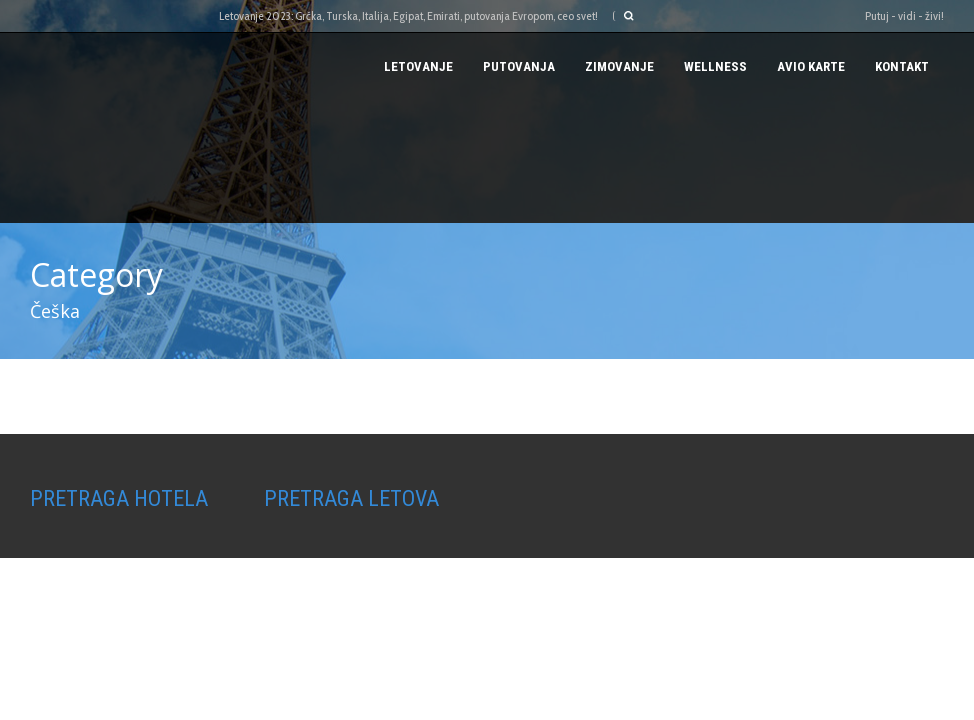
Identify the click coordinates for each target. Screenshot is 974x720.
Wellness (715, 66)
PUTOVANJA (519, 66)
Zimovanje (619, 66)
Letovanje (418, 66)
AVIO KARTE (811, 66)
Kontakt (902, 66)
